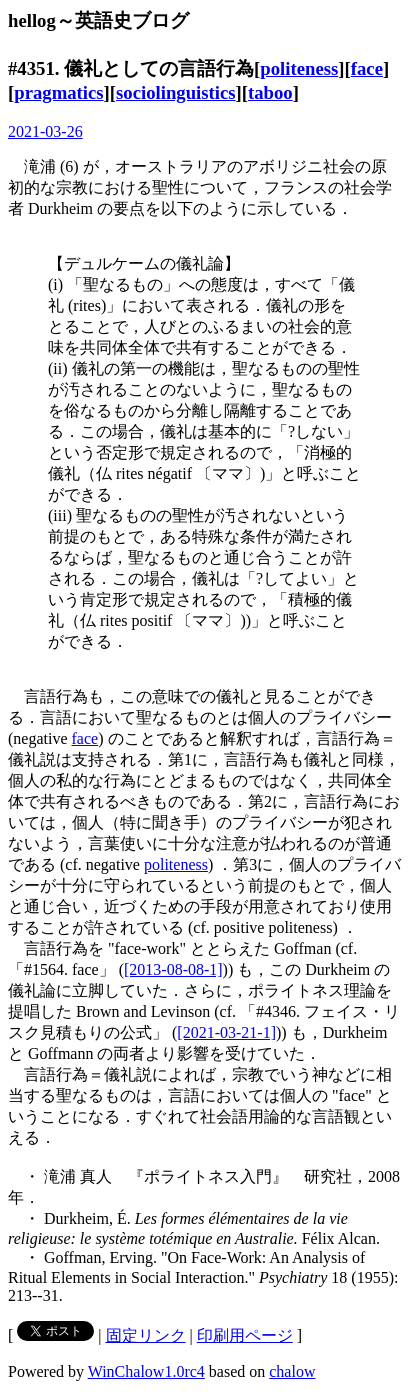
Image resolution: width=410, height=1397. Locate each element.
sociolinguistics (176, 92)
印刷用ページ (245, 1335)
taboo (270, 92)
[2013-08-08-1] (173, 969)
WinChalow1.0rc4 (146, 1371)
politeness (299, 68)
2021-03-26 (45, 131)
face (367, 68)
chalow (292, 1371)
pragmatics (58, 92)
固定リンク (146, 1335)
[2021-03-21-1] (226, 1032)
